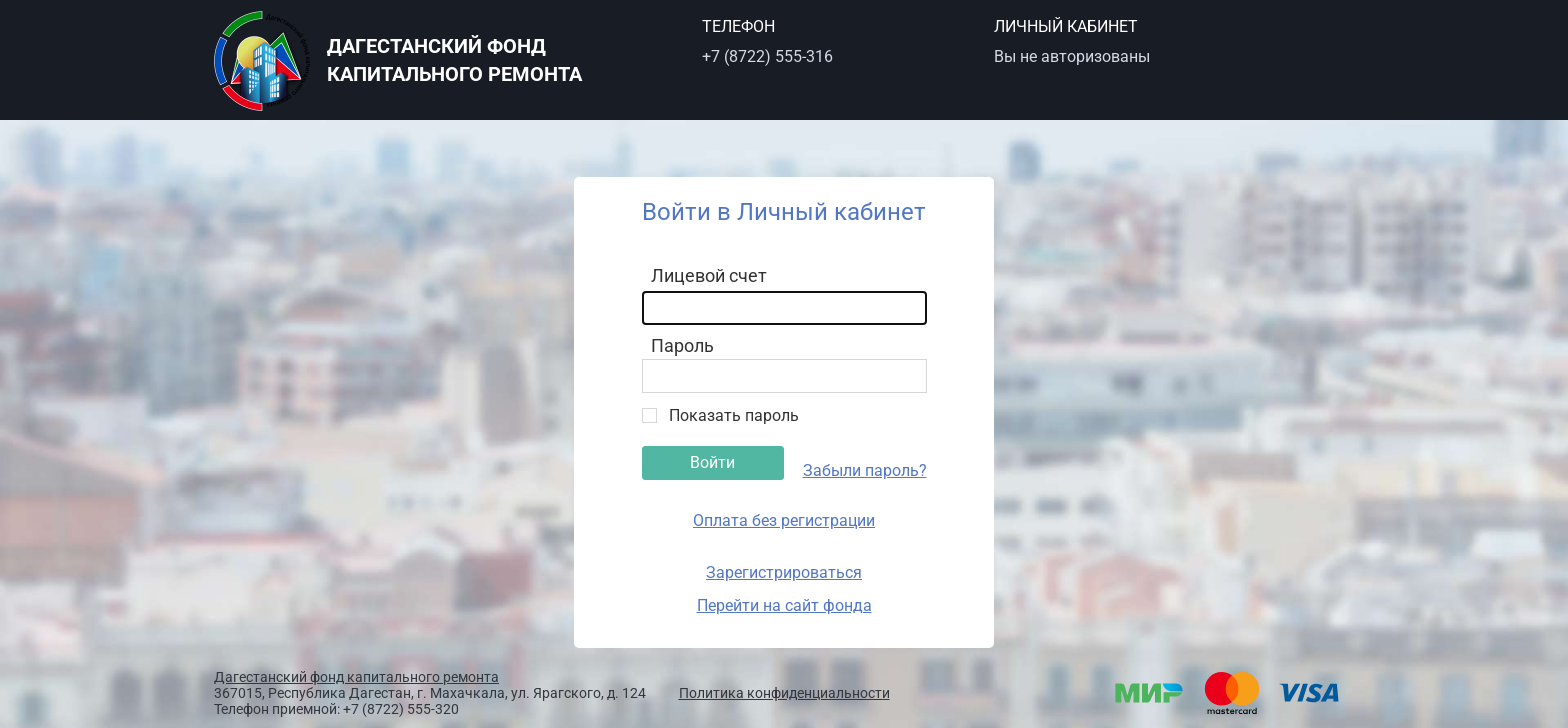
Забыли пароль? (865, 470)
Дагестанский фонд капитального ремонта (356, 677)
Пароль (682, 345)
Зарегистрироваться (784, 572)
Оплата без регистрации (784, 520)
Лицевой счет (709, 275)
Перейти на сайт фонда (784, 605)
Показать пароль (734, 415)
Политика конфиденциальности (784, 693)
